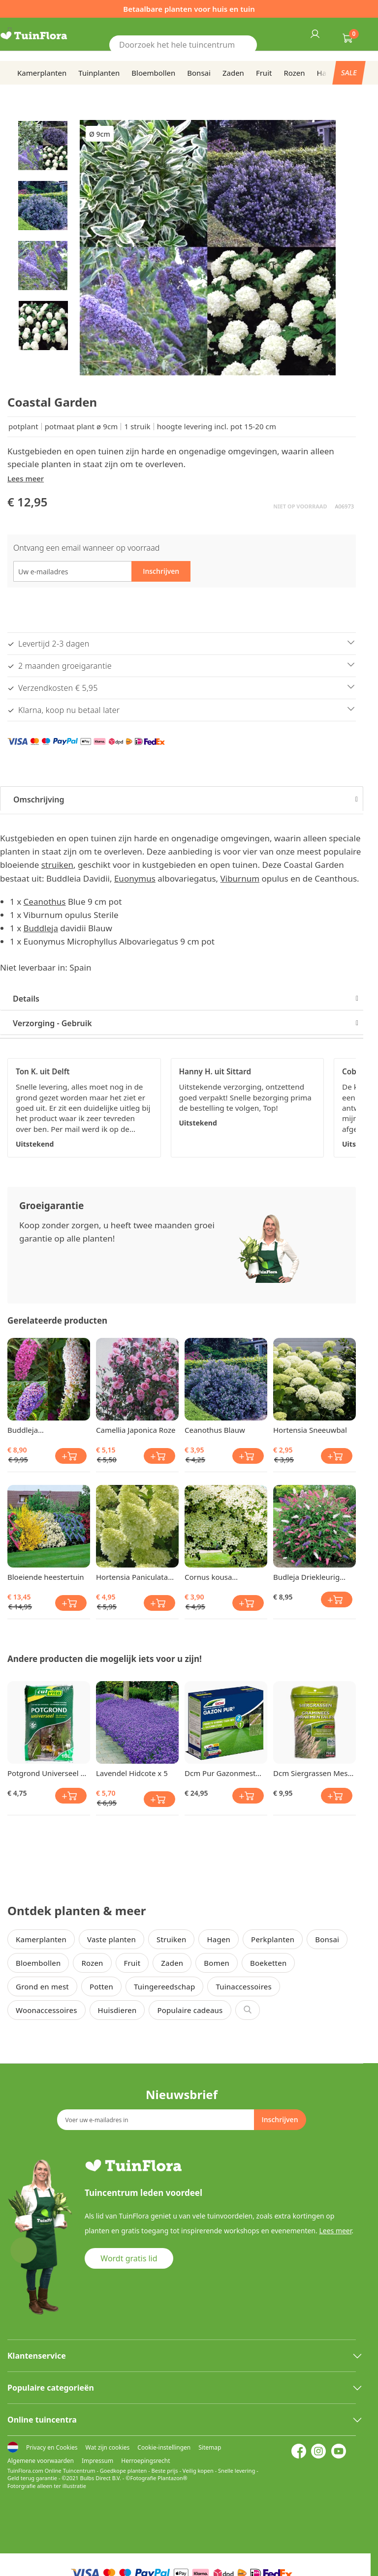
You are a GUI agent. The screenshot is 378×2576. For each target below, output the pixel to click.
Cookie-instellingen (163, 2447)
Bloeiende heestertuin (45, 1577)
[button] (43, 145)
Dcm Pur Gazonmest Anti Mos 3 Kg (220, 1773)
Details (26, 998)
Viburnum (239, 878)
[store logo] (46, 36)
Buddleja (41, 928)
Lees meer (25, 478)
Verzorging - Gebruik (52, 1023)
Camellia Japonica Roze (136, 1430)
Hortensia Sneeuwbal (310, 1430)
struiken (57, 864)
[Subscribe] (279, 2119)
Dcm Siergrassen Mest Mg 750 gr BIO (311, 1773)
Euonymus (135, 878)
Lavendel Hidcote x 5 (132, 1773)
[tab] (181, 798)
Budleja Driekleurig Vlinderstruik (306, 1577)
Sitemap (209, 2447)
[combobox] (183, 45)
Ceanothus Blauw (215, 1430)
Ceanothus (45, 901)
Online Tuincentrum (70, 2470)
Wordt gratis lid (128, 2258)
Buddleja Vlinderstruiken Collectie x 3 (34, 1430)
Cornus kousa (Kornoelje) (208, 1577)
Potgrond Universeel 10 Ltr (48, 1773)
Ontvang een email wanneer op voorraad (86, 547)
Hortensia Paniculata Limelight (132, 1577)
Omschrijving (38, 799)
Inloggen (314, 33)
